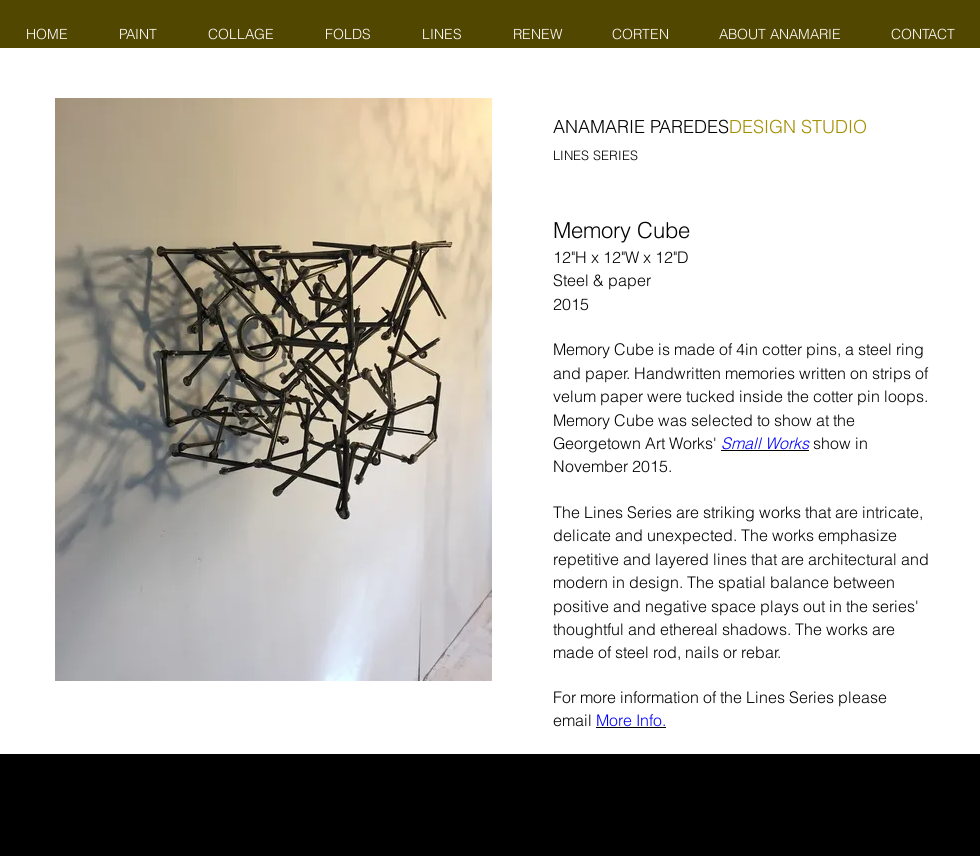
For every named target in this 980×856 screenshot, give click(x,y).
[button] (273, 389)
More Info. (631, 720)
